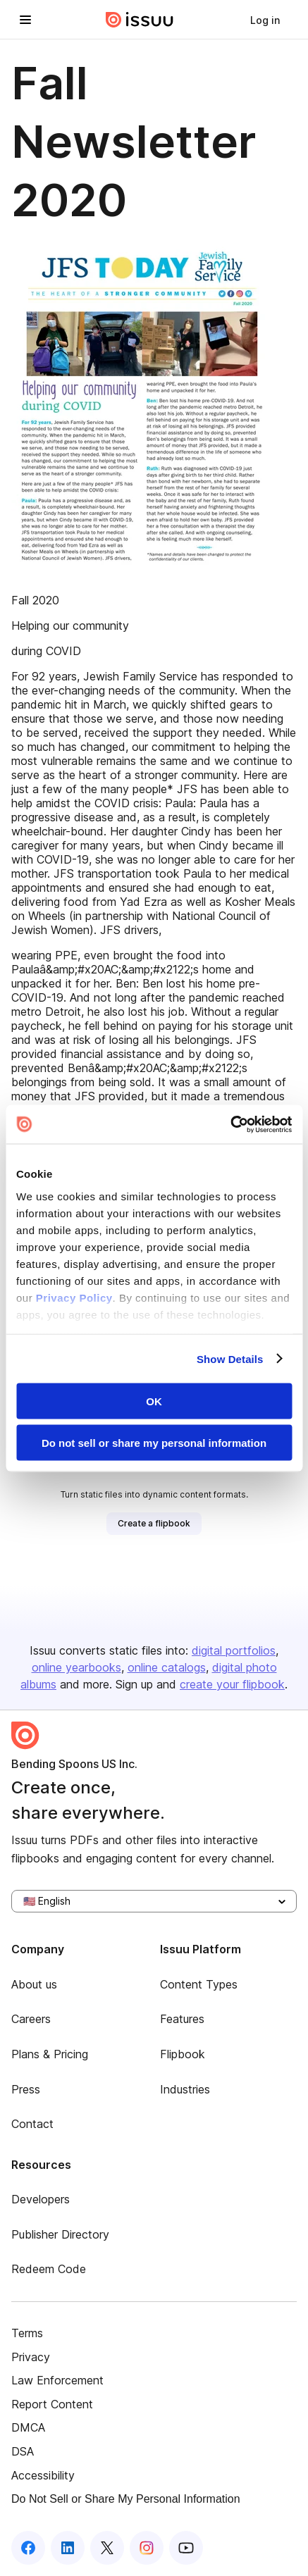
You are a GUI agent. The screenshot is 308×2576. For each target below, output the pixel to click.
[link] (265, 20)
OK (154, 1401)
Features (182, 2019)
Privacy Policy (74, 1297)
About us (34, 1984)
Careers (31, 2019)
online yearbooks (76, 1667)
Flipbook (182, 2054)
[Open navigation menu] (25, 20)
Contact (32, 2124)
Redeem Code (48, 2269)
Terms (27, 2333)
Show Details (230, 1358)
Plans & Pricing (49, 2054)
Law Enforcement (57, 2380)
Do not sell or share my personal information (154, 1442)
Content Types (199, 1984)
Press (25, 2089)
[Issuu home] (139, 19)
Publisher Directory (60, 2234)
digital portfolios (234, 1650)
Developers (40, 2199)
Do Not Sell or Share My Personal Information (125, 2499)
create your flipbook (232, 1684)
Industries (185, 2089)
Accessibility (43, 2475)
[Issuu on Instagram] (147, 2548)
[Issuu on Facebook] (28, 2548)
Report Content (52, 2404)
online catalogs (167, 1667)
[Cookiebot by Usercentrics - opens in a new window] (230, 1124)
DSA (22, 2451)
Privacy (30, 2357)
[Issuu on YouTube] (186, 2548)
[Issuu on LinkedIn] (68, 2548)
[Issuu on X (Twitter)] (107, 2548)
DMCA (28, 2427)
